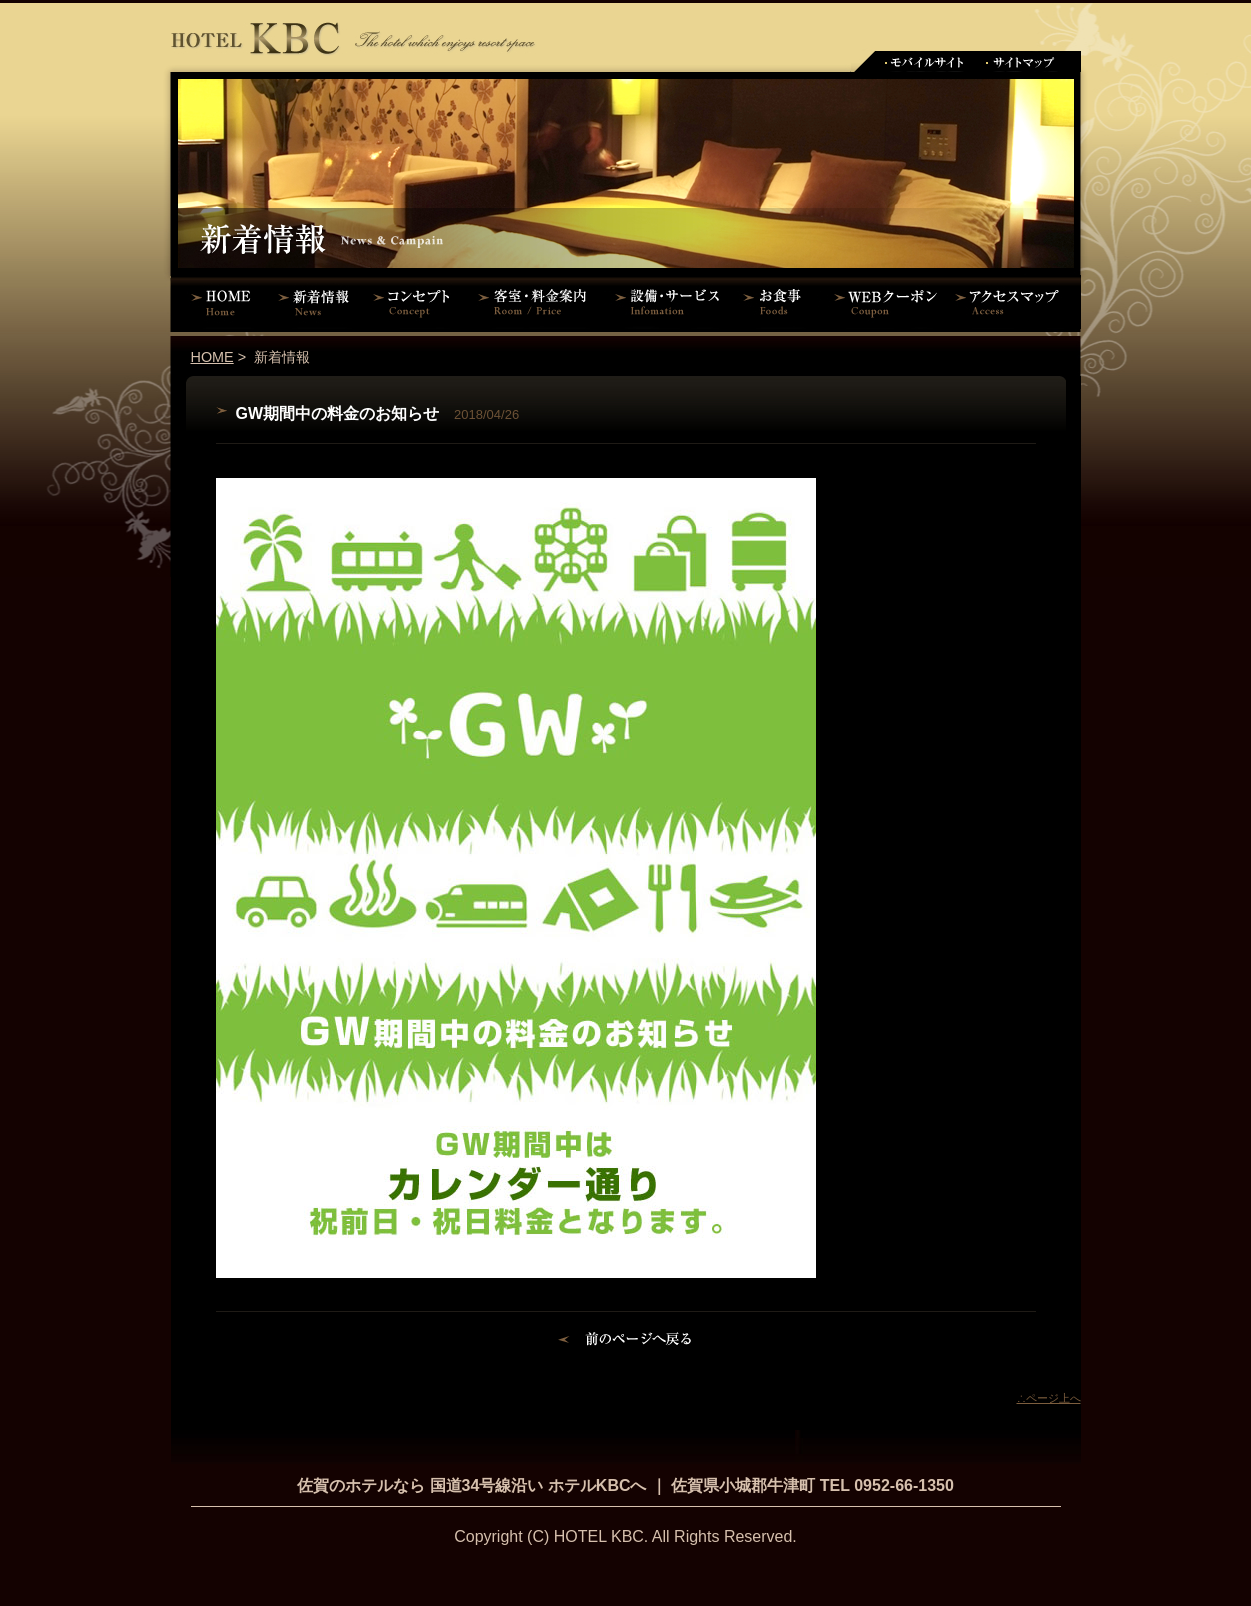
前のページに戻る (625, 1342)
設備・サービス (671, 302)
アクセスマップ (1016, 302)
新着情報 (318, 302)
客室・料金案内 (536, 302)
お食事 (778, 302)
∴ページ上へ (1049, 1398)
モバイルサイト (923, 61)
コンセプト (416, 302)
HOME (221, 302)
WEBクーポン (886, 302)
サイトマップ (1021, 61)
